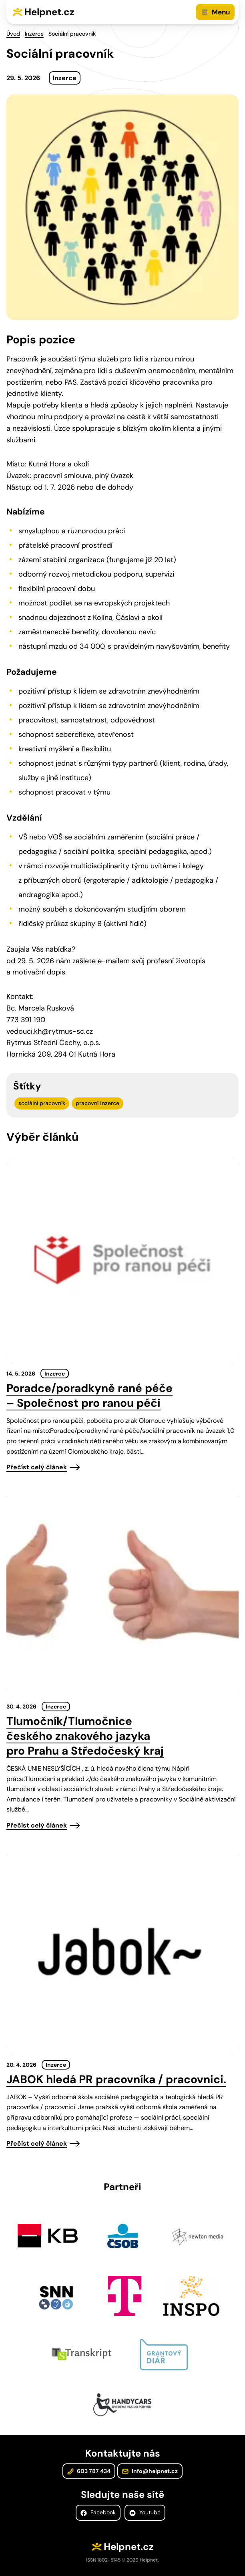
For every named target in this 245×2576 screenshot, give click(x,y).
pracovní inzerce (97, 1103)
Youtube (145, 2512)
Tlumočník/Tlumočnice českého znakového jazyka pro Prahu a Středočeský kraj (85, 1736)
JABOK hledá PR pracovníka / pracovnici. (116, 2079)
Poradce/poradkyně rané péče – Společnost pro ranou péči (89, 1395)
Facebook (98, 2512)
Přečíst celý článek (36, 1467)
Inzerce (34, 33)
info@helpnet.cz (150, 2471)
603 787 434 (88, 2471)
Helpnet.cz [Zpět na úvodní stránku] (49, 12)
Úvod (13, 33)
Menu (221, 12)
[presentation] (122, 1260)
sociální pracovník (41, 1103)
